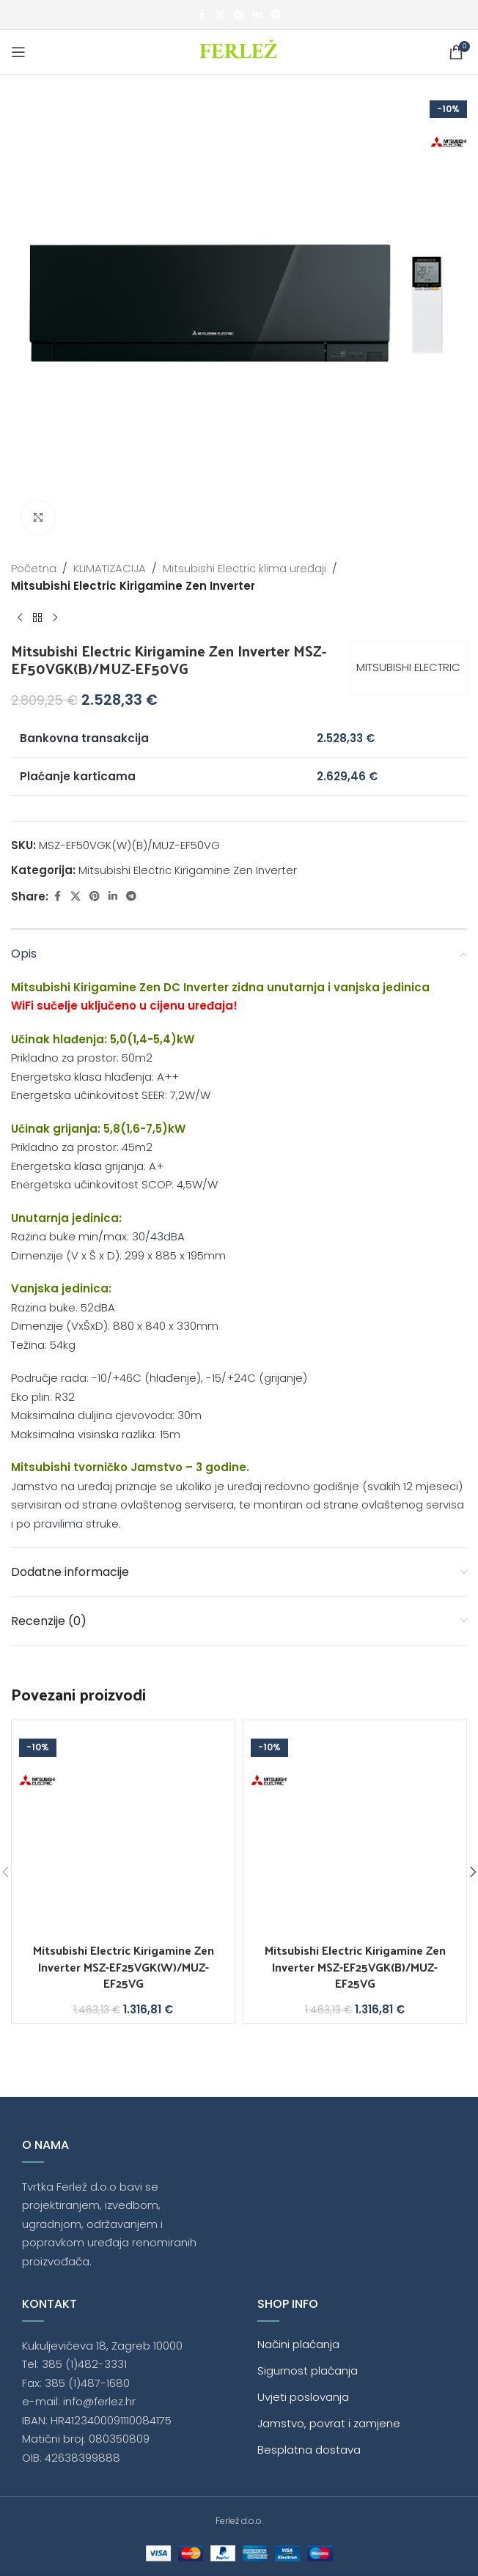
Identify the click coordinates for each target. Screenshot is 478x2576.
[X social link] (219, 15)
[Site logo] (239, 51)
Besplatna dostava (309, 2449)
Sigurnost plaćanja (307, 2370)
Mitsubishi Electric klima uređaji (244, 568)
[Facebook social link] (201, 15)
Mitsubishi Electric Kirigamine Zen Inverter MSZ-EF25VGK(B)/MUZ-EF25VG (355, 1966)
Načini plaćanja (298, 2344)
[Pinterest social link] (239, 15)
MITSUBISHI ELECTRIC (408, 667)
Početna (33, 568)
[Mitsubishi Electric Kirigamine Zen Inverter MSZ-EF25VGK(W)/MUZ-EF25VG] (123, 1832)
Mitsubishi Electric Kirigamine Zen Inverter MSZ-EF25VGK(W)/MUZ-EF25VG (123, 1966)
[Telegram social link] (275, 15)
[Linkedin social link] (257, 15)
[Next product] (55, 618)
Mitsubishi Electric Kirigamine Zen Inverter (133, 585)
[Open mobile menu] (18, 52)
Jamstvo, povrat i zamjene (328, 2423)
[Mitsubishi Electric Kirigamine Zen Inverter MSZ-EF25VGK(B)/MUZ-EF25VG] (355, 1832)
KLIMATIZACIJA (109, 568)
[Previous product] (20, 618)
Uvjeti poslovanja (303, 2397)
